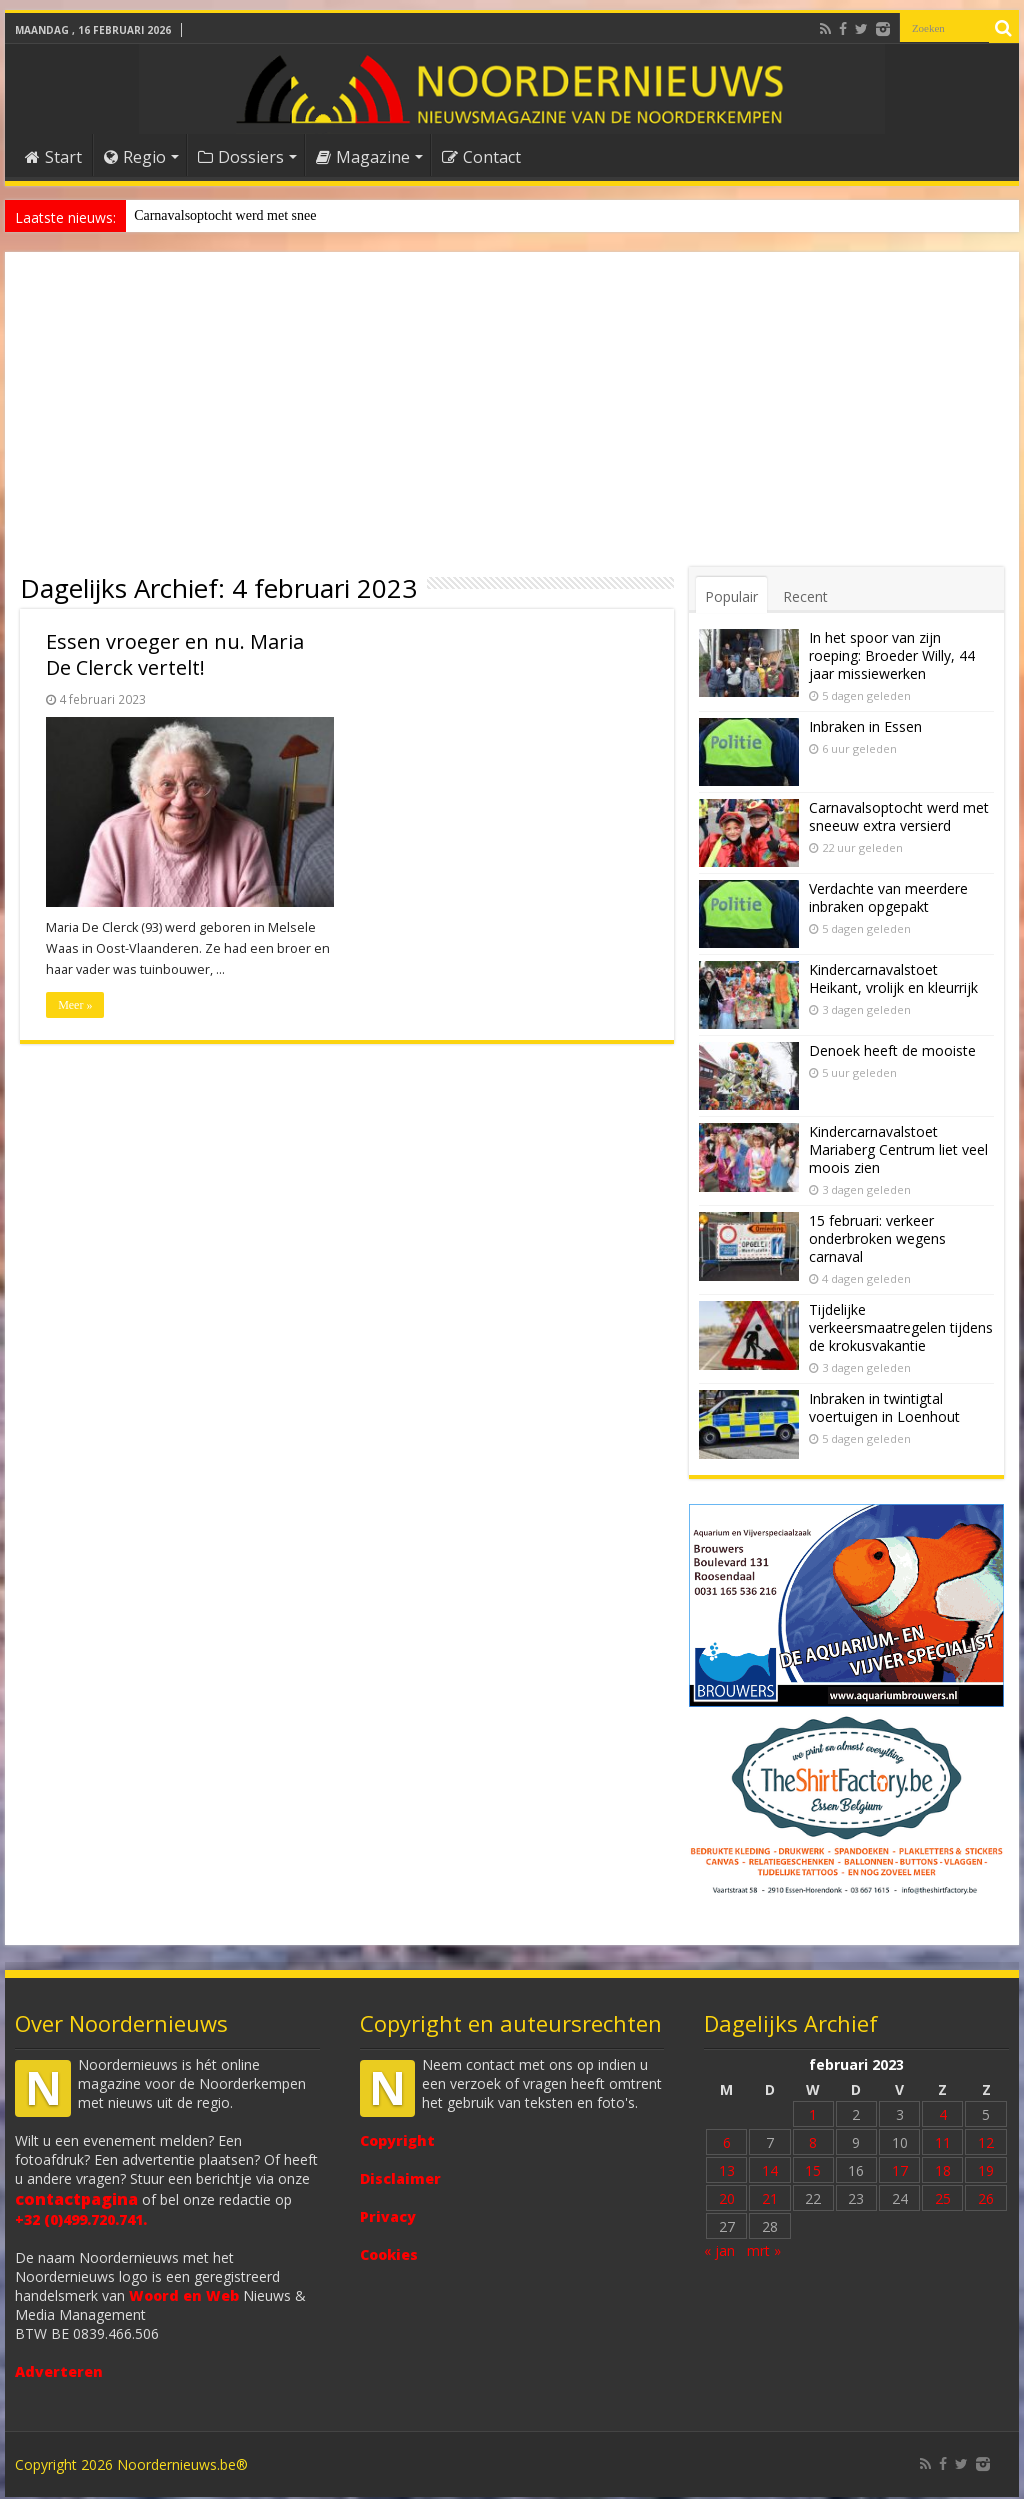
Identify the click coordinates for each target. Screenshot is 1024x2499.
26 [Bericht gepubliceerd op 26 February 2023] (986, 2200)
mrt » (764, 2252)
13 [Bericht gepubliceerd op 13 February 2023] (727, 2172)
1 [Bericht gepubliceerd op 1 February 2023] (813, 2116)
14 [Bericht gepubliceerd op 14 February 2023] (770, 2172)
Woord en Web (184, 2297)
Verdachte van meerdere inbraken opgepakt (888, 897)
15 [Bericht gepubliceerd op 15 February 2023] (813, 2172)
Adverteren (59, 2373)
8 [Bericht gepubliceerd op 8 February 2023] (813, 2144)
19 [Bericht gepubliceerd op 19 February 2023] (986, 2172)
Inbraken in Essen (865, 726)
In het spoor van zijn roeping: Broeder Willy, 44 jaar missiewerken (892, 655)
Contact (481, 157)
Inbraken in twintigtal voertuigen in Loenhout (884, 1407)
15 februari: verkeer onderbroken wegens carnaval (877, 1238)
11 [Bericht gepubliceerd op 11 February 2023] (943, 2144)
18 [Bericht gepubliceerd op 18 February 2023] (943, 2172)
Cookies (389, 2256)
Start (53, 157)
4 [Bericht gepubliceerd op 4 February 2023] (943, 2116)
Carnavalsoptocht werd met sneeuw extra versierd (899, 816)
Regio (135, 157)
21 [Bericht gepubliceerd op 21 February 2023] (770, 2200)
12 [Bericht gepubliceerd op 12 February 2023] (986, 2144)
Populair (731, 596)
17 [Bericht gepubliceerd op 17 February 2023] (900, 2172)
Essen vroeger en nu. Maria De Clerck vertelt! (175, 654)
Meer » (75, 1005)
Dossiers (241, 157)
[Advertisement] (512, 417)
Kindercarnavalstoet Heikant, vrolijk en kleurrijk (893, 978)
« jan (719, 2252)
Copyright (397, 2142)
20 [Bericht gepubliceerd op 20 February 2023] (727, 2200)
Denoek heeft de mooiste (204, 215)
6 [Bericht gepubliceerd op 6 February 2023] (727, 2144)
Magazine (363, 157)
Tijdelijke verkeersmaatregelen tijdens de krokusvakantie (901, 1327)
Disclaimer (400, 2180)
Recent (805, 596)
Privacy (388, 2218)
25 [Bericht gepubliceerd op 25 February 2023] (943, 2200)
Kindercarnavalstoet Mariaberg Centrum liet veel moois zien (898, 1149)
